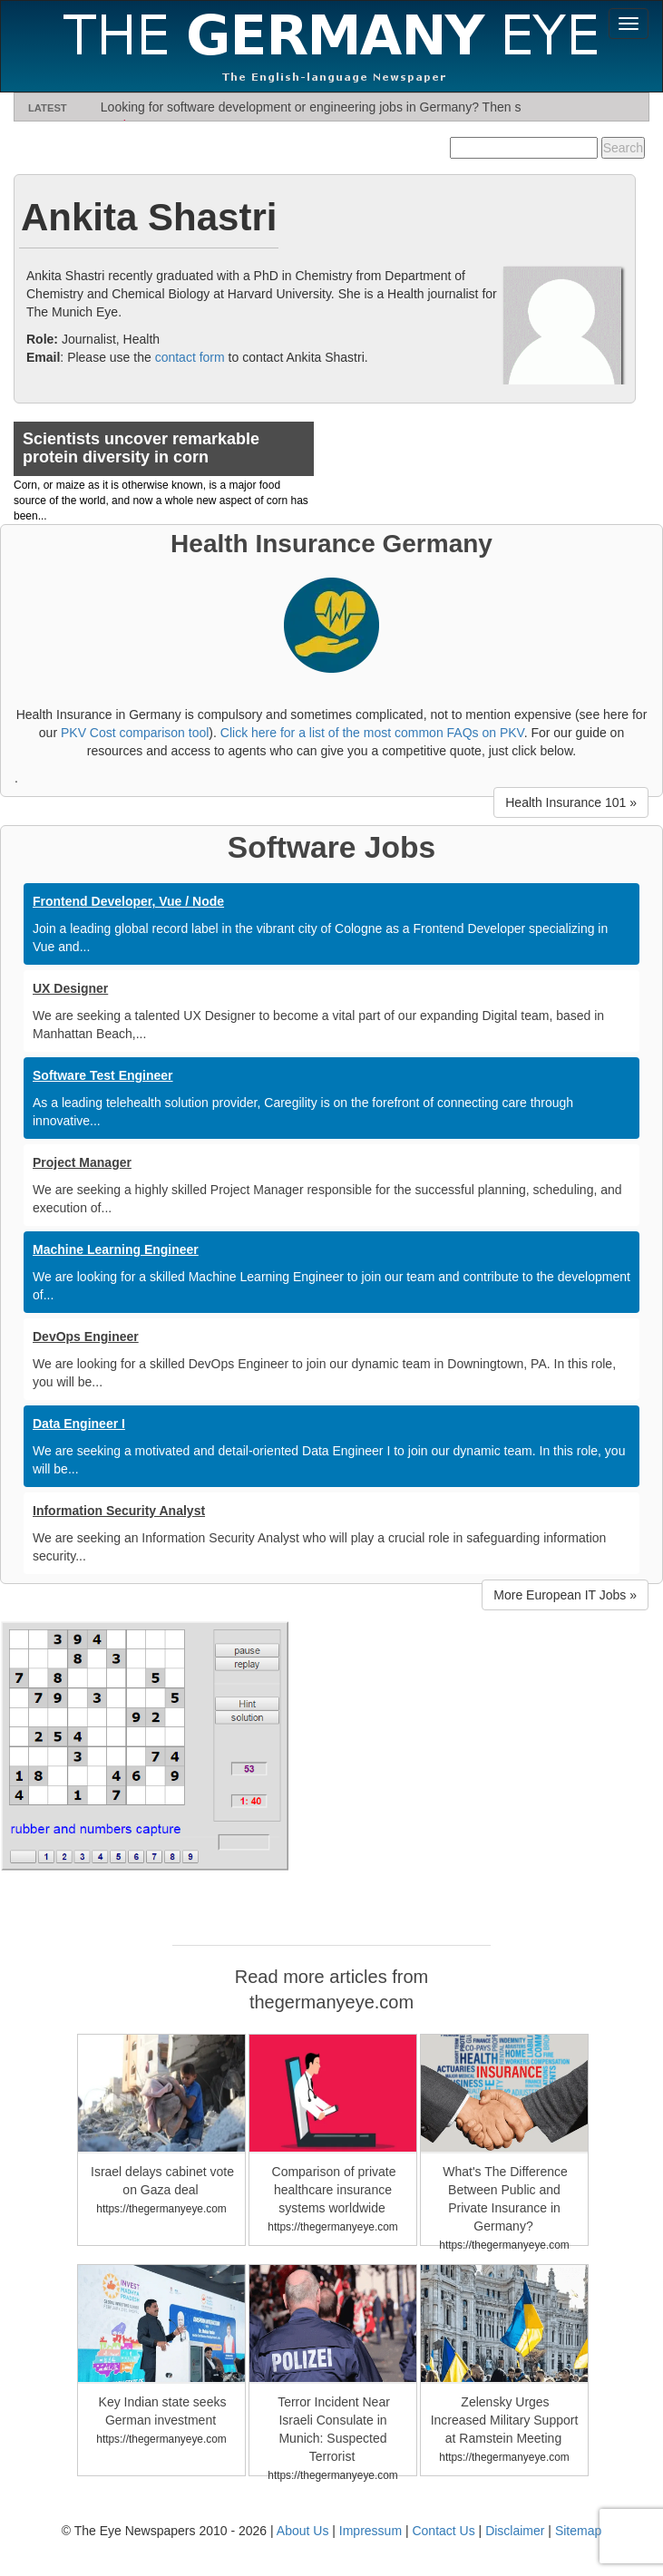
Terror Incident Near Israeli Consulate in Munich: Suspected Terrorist (334, 2429)
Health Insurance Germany (331, 544)
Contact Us (443, 2530)
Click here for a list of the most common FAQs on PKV (372, 732)
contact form (190, 357)
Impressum (370, 2530)
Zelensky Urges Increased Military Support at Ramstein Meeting (505, 2420)
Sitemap (578, 2530)
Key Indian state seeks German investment (163, 2411)
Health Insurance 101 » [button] (571, 802)
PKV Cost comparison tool (135, 732)
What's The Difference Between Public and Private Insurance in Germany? (505, 2198)
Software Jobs (332, 847)
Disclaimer (514, 2530)
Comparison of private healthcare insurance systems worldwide (334, 2189)
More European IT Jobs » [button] (565, 1595)
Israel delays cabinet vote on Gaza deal (162, 2180)
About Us (303, 2530)
